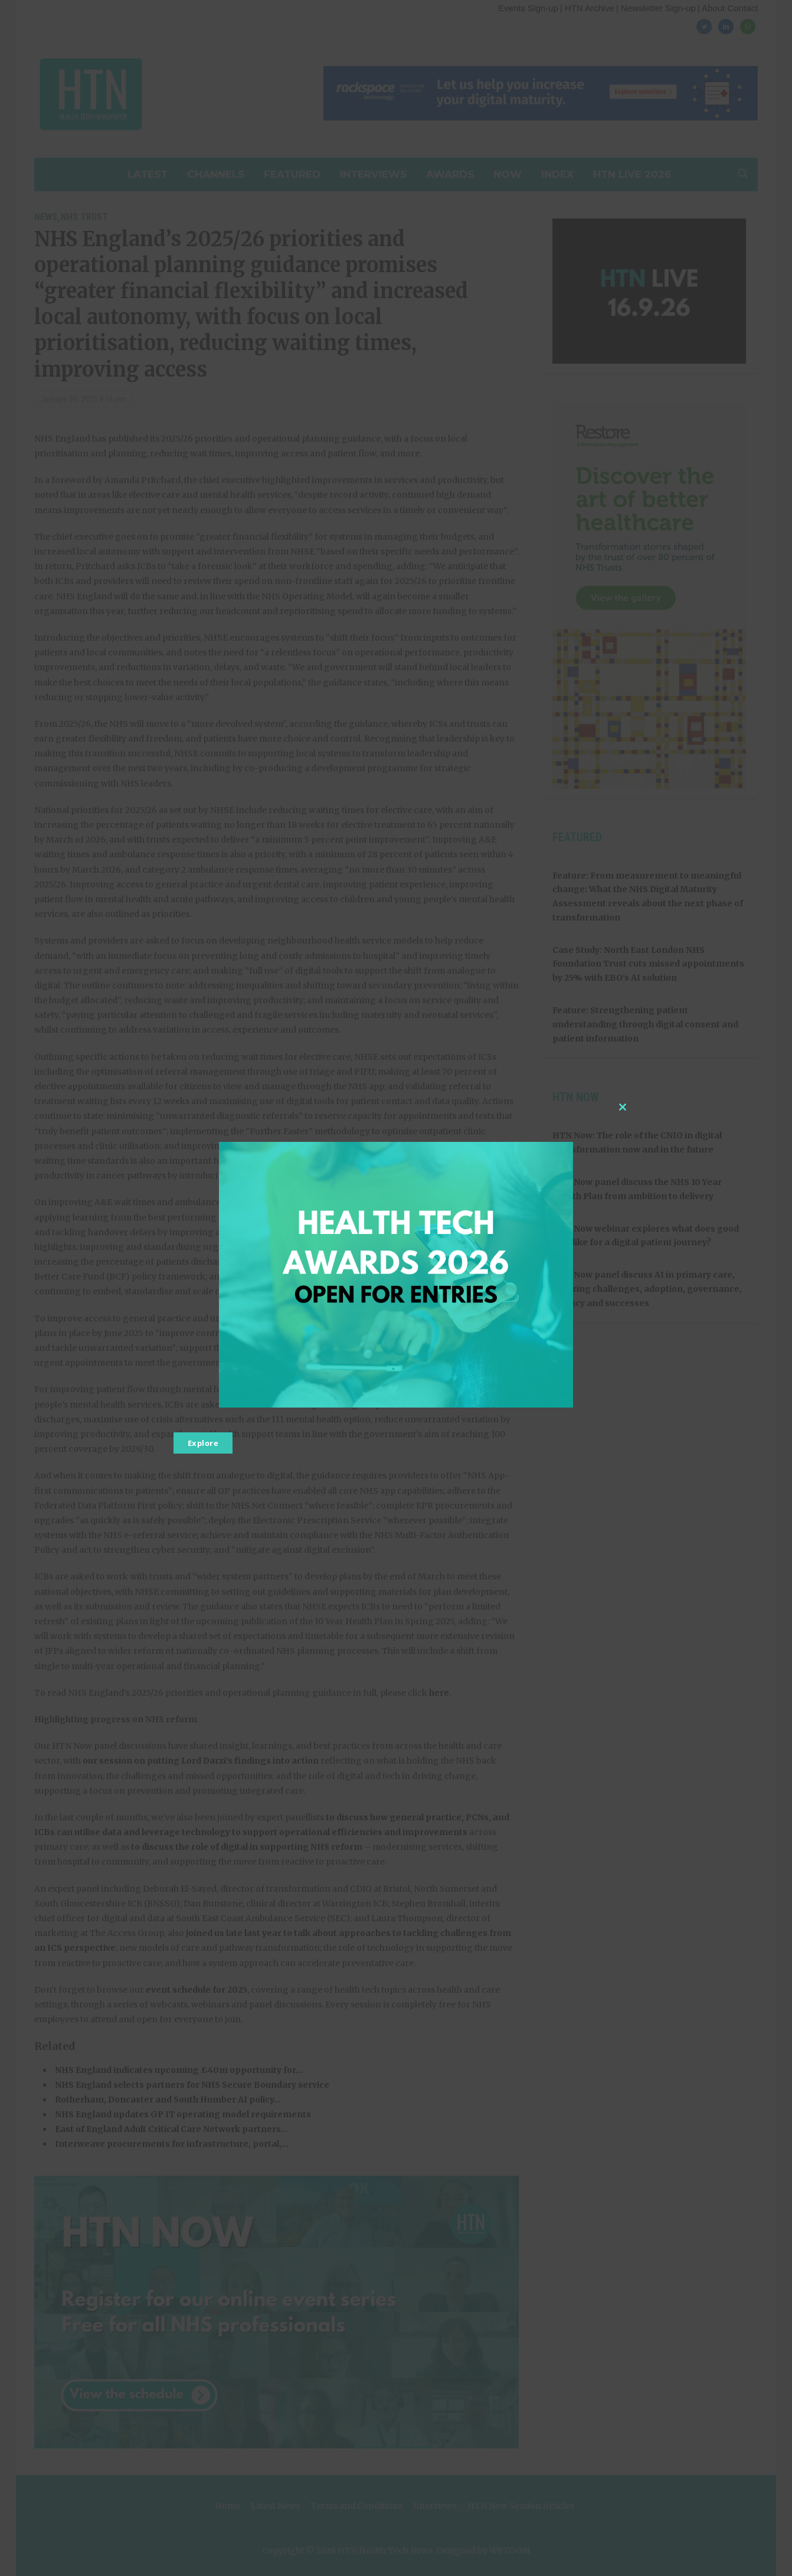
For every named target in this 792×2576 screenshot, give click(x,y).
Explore (203, 1443)
